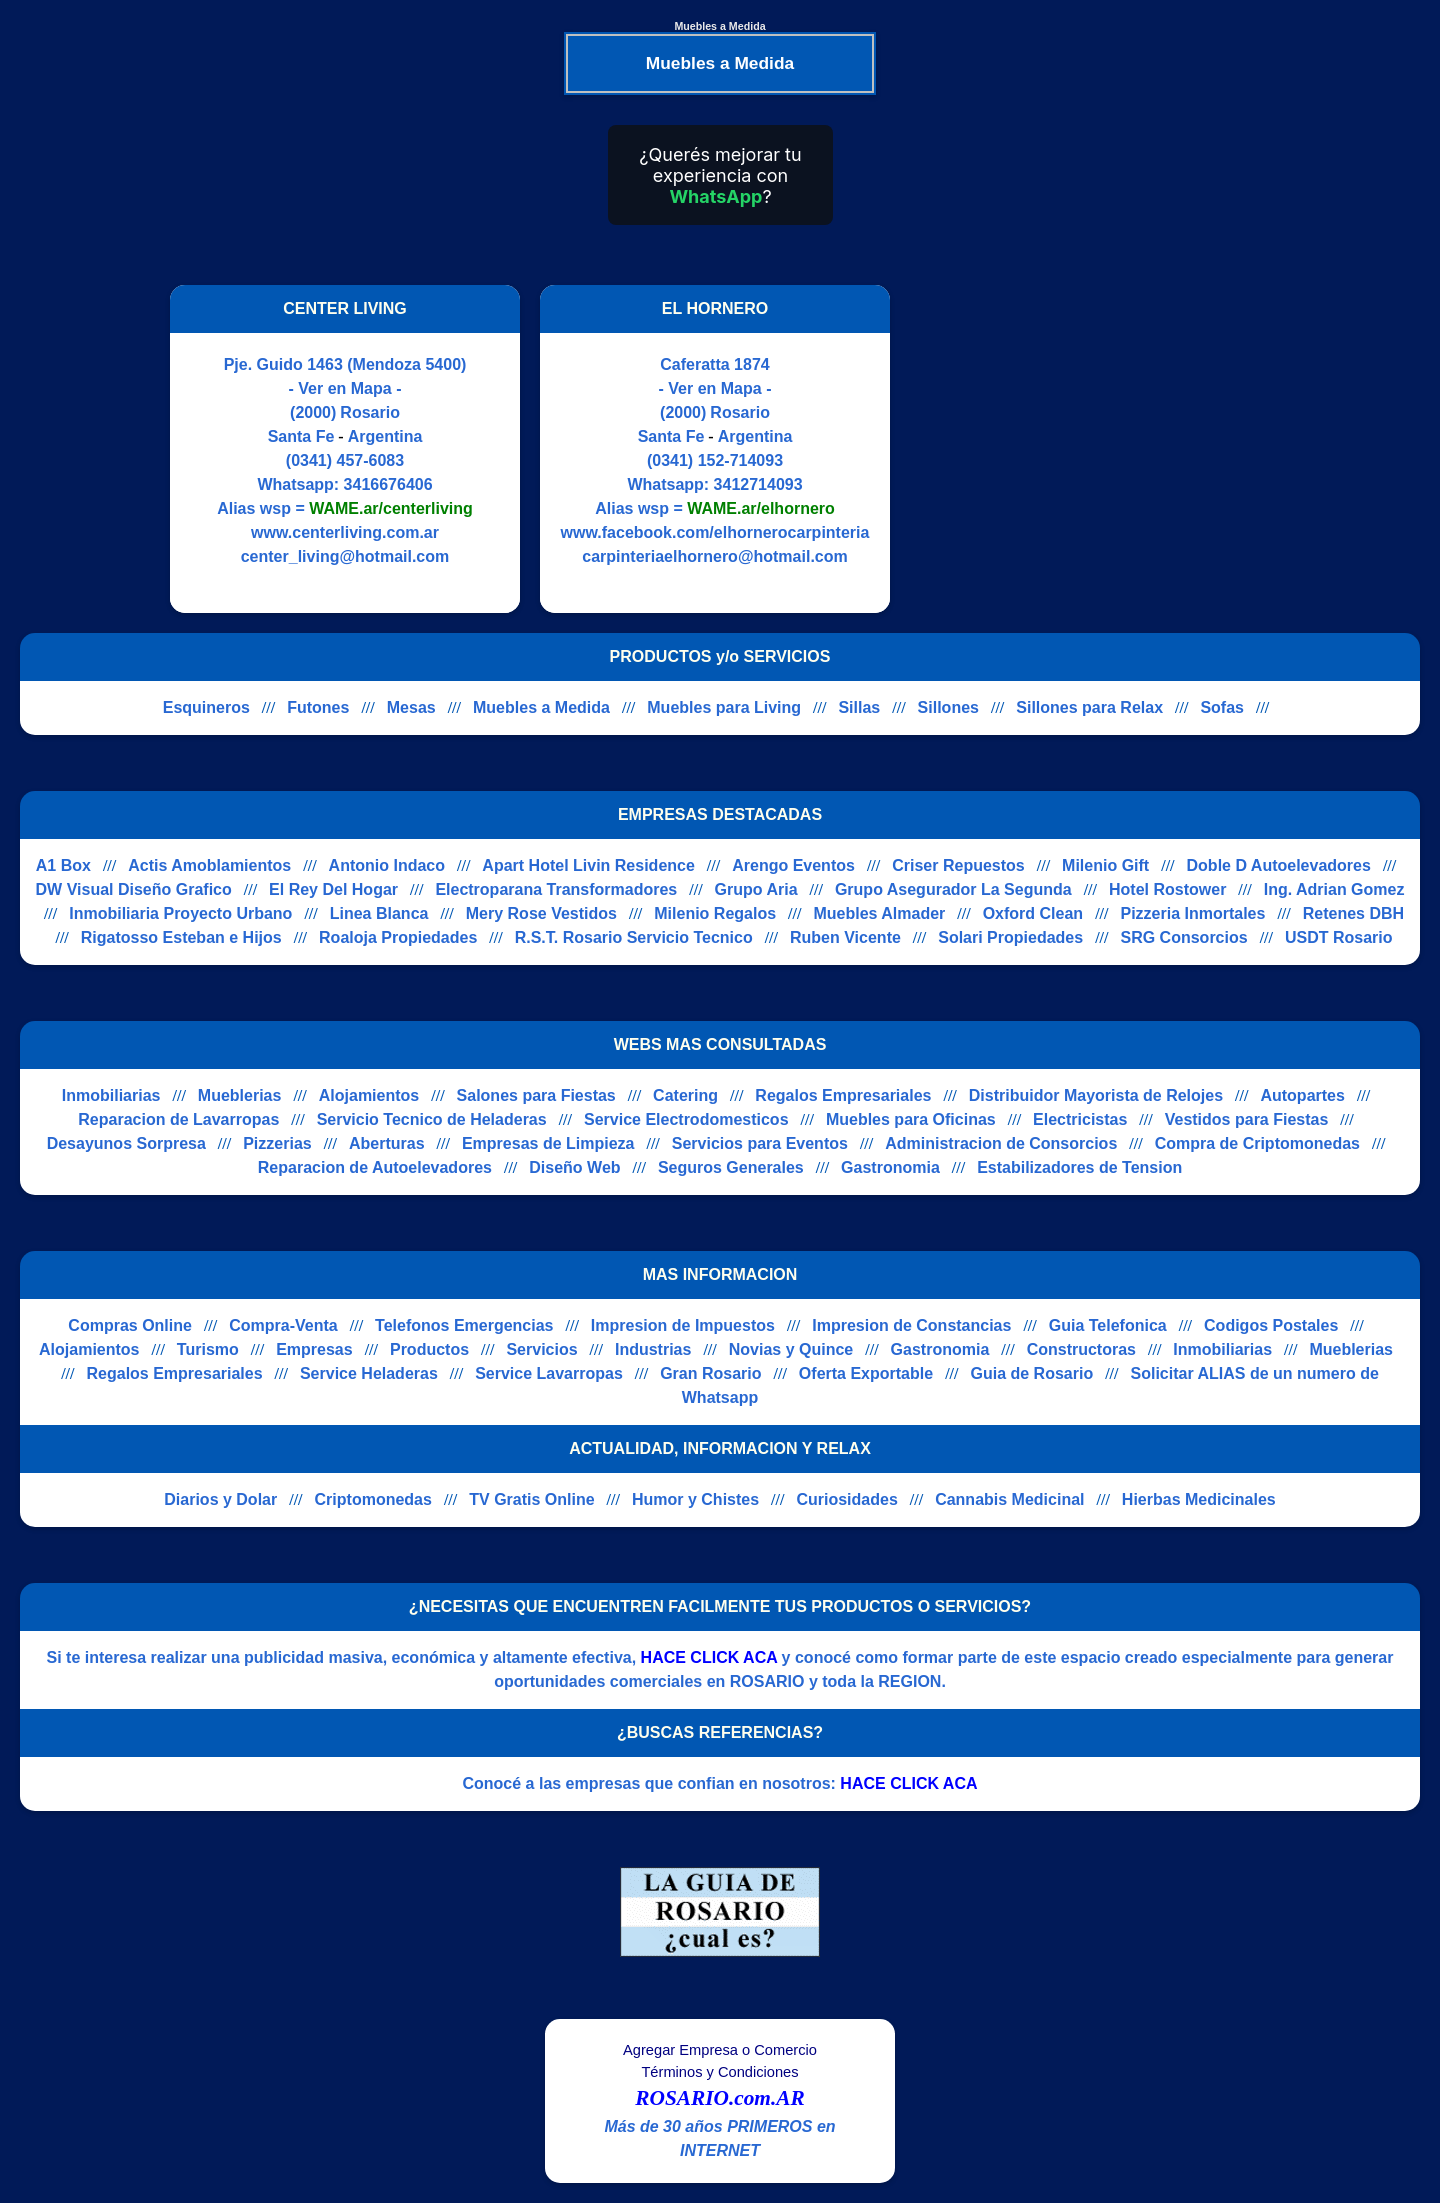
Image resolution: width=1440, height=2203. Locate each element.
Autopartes (1302, 1095)
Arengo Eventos (793, 865)
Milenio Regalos (715, 913)
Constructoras (1081, 1349)
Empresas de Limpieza (548, 1143)
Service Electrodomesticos (686, 1119)
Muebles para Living (724, 707)
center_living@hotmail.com (345, 556)
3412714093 (758, 484)
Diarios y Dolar (220, 1499)
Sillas (859, 707)
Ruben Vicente (845, 937)
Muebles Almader (879, 913)
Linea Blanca (379, 913)
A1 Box (63, 865)
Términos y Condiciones (719, 2072)
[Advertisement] (1078, 449)
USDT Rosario (1339, 937)
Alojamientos (369, 1095)
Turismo (208, 1349)
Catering (685, 1095)
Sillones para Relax (1089, 707)
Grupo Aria (756, 889)
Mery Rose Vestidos (541, 913)
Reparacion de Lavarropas (178, 1119)
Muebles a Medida (541, 707)
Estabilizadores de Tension (1079, 1167)
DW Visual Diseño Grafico (134, 889)
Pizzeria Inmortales (1192, 913)
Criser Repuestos (958, 865)
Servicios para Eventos (760, 1143)
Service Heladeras (369, 1373)
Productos (429, 1349)
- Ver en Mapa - (345, 388)
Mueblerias (240, 1095)
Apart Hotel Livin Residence (588, 865)
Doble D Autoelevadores (1279, 865)
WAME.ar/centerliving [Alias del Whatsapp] (391, 508)
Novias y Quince (791, 1349)
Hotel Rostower (1167, 889)
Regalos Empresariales (843, 1095)
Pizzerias (277, 1143)
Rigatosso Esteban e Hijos (181, 937)
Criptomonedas (373, 1499)
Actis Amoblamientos (209, 865)
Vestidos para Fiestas (1247, 1119)
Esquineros (206, 707)
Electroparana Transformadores (556, 889)
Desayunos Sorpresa (126, 1143)
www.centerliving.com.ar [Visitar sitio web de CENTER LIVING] (345, 532)
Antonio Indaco (387, 865)
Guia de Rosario (1031, 1373)
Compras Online (130, 1325)
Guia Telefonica (1108, 1325)
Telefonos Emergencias (464, 1325)
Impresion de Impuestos (683, 1325)
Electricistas (1080, 1119)
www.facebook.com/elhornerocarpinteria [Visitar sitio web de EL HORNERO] (715, 532)
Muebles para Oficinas (911, 1119)
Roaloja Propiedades (398, 937)
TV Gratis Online (531, 1499)
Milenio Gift (1105, 865)
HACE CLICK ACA (709, 1657)
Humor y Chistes (695, 1499)
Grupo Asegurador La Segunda (953, 889)
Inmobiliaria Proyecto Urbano (180, 913)
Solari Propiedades (1010, 937)
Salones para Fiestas (536, 1095)
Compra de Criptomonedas (1257, 1143)
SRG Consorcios (1183, 937)
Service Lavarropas (549, 1373)
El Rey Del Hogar (333, 889)
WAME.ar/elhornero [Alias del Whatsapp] (761, 508)
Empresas (314, 1349)
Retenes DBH (1353, 913)
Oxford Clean (1033, 913)
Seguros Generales (731, 1167)
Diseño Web (574, 1167)
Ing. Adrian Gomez (1334, 889)
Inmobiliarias (111, 1095)
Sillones (948, 707)
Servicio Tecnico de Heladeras (432, 1119)
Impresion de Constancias (911, 1325)
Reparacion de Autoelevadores (375, 1167)
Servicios (541, 1349)
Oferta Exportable (866, 1373)
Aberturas (387, 1143)
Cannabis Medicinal (1009, 1499)
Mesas (411, 707)
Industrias (653, 1349)
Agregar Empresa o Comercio (720, 2050)
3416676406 (388, 484)
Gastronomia (890, 1167)
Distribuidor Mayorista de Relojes (1096, 1095)
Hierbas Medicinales (1199, 1499)
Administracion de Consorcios (1001, 1143)
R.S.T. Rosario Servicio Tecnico (634, 937)
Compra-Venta (283, 1325)
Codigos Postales (1271, 1325)
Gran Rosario (710, 1373)
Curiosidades (846, 1499)
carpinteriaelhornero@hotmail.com (714, 556)
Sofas (1222, 707)
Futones (318, 707)
